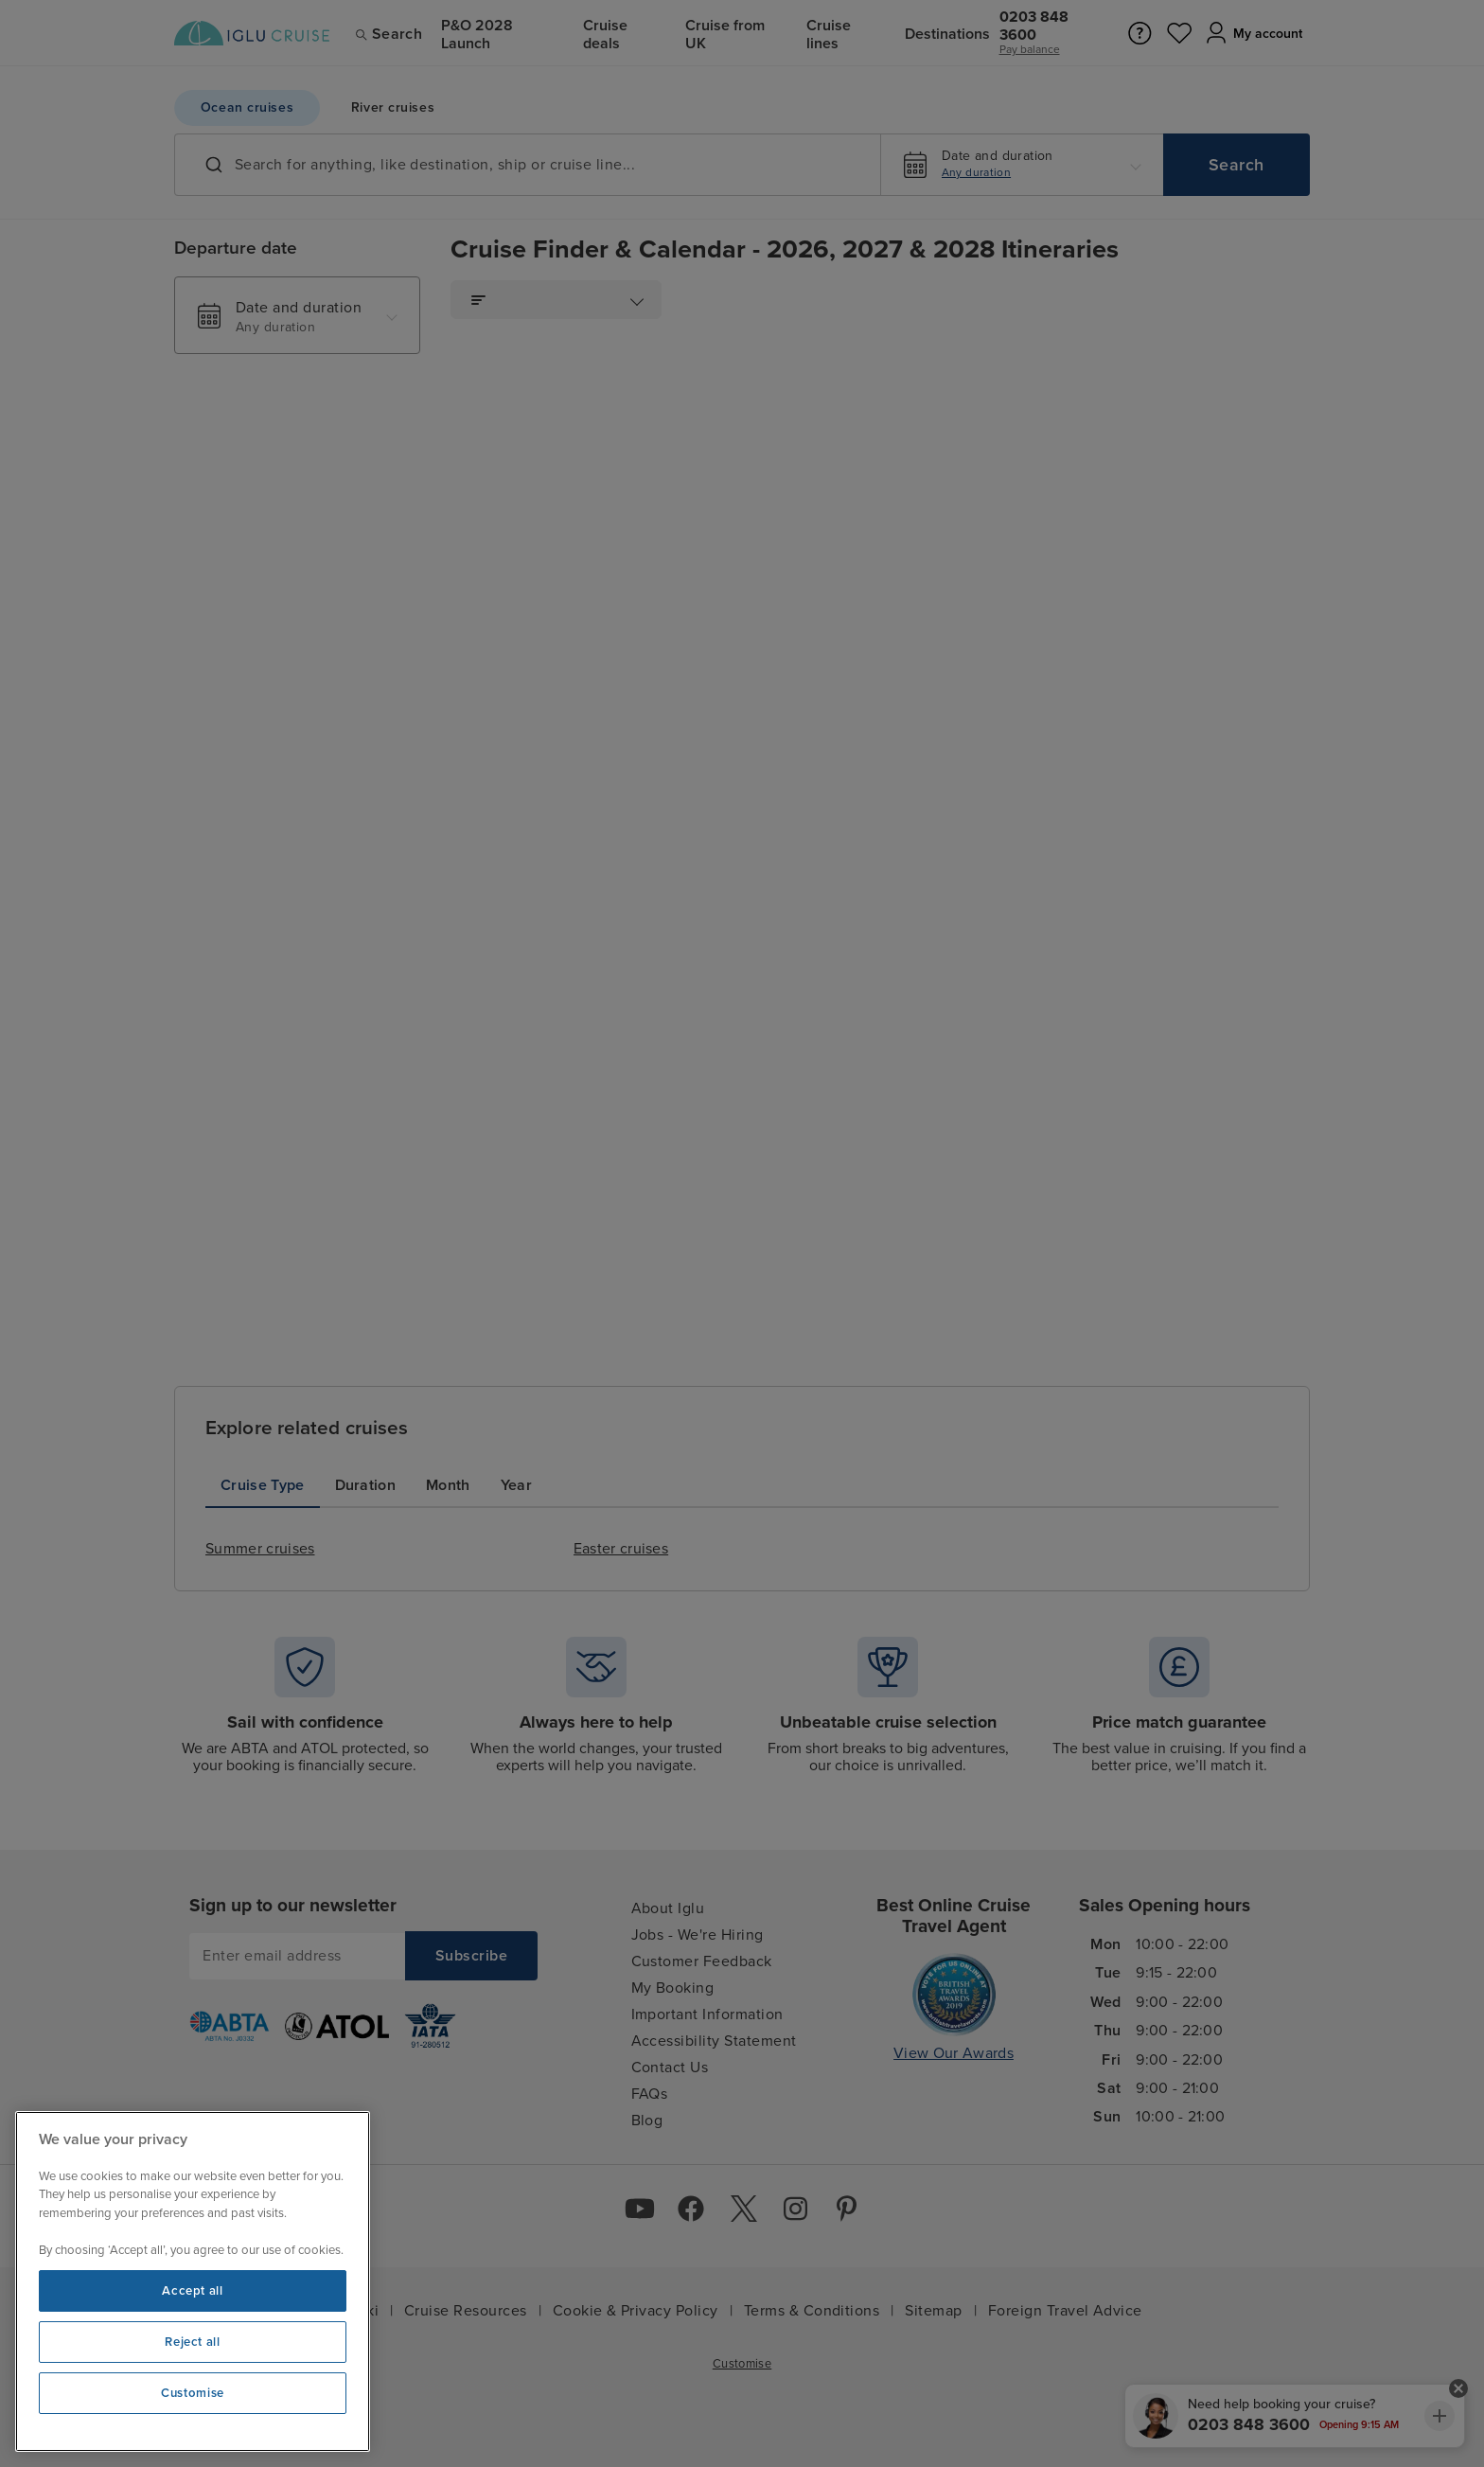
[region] (192, 2281)
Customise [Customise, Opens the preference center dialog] (192, 2393)
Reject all (193, 2342)
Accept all (192, 2290)
